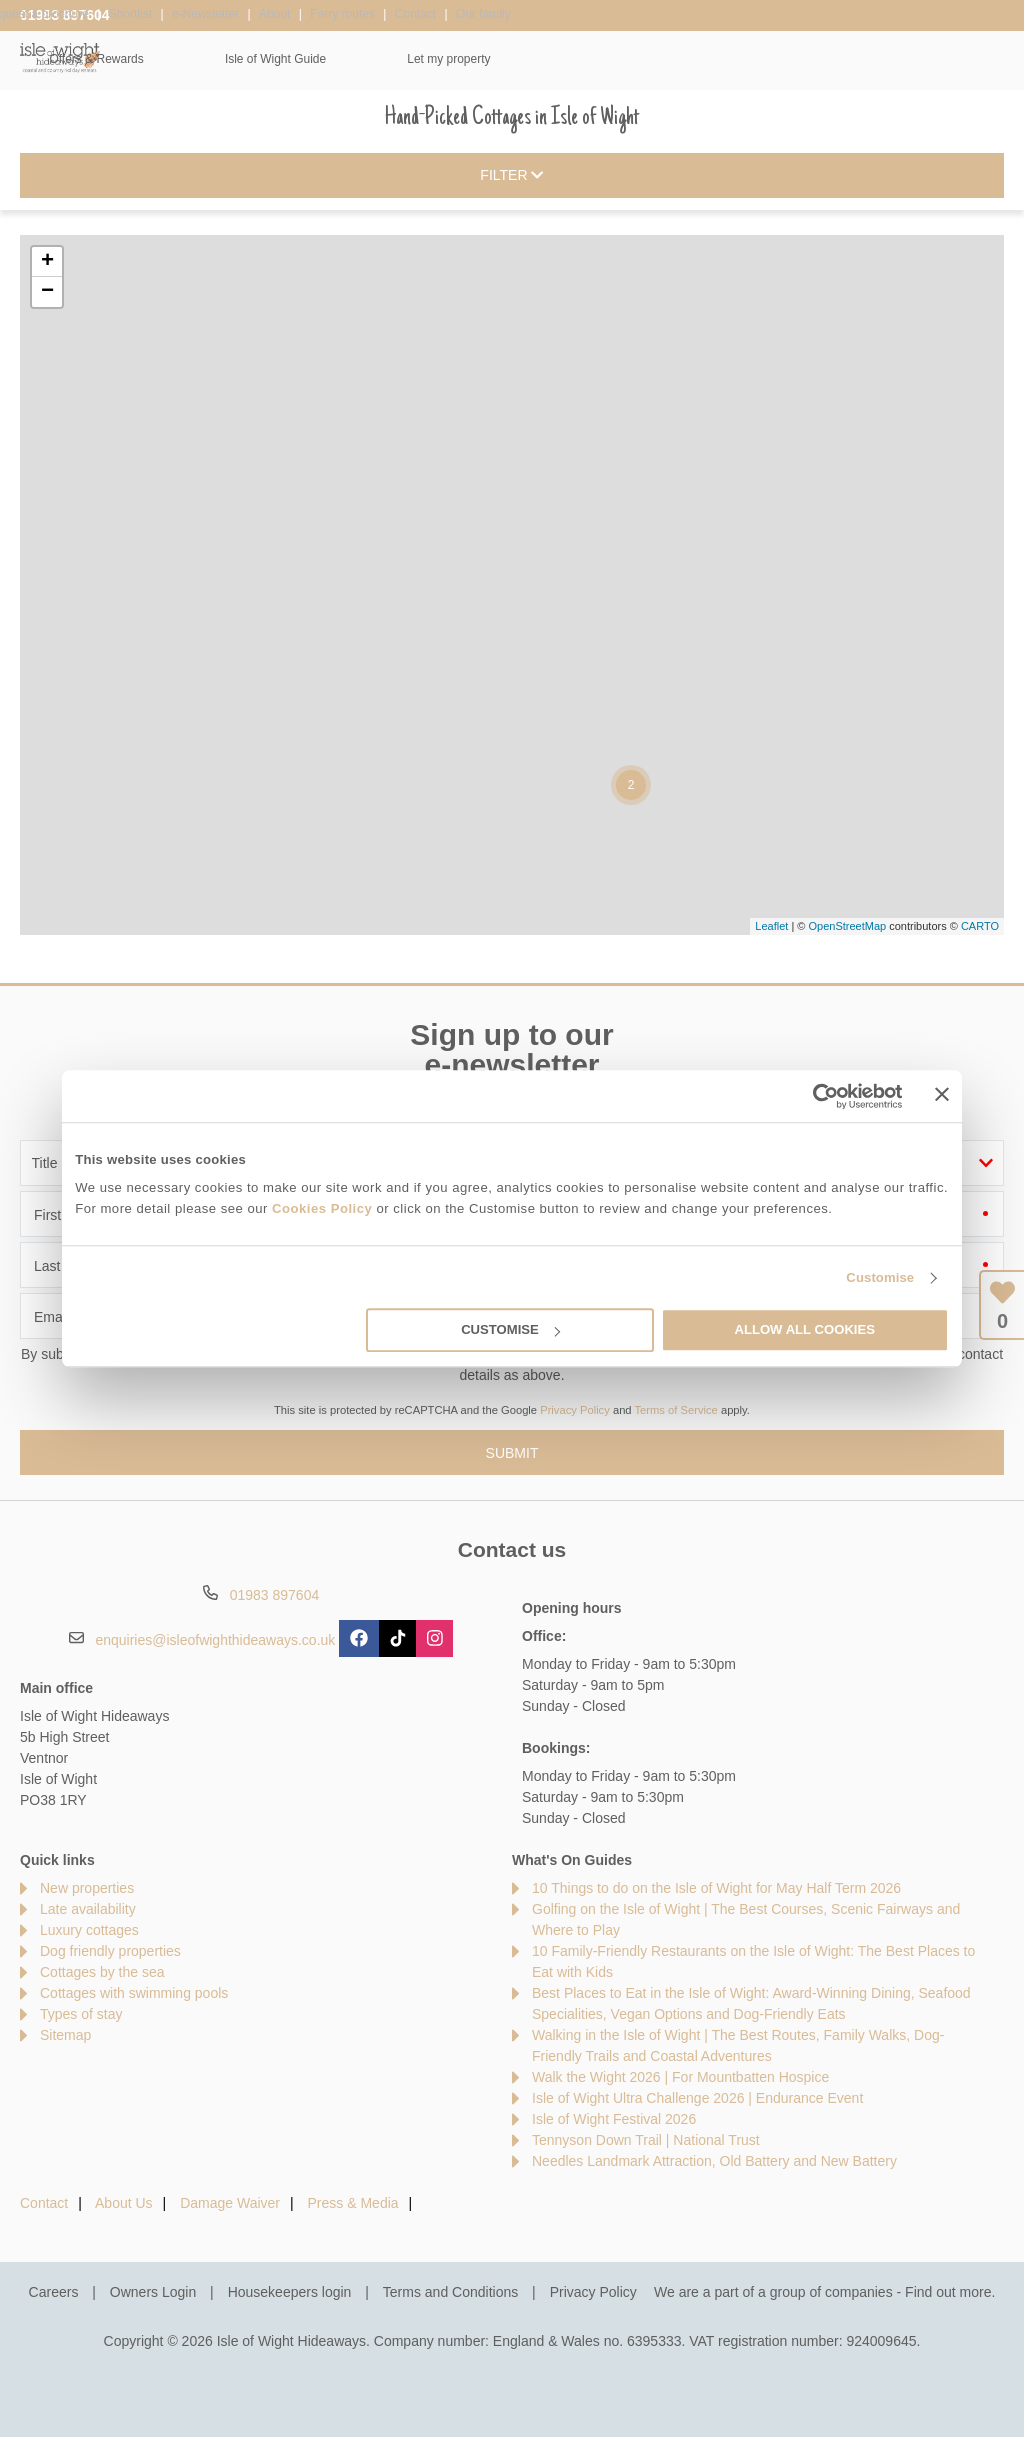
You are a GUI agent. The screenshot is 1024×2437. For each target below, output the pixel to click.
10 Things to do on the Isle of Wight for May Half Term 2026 (716, 1888)
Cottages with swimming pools (134, 1993)
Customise (880, 1277)
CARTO (980, 926)
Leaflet (771, 926)
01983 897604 (65, 15)
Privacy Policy (575, 1410)
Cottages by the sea (102, 1972)
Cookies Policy (322, 1208)
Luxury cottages (89, 1930)
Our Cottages (289, 59)
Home (157, 59)
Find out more (948, 2292)
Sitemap (65, 2035)
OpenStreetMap (847, 926)
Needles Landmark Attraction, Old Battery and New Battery (714, 2161)
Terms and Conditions (450, 2292)
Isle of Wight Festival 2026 (614, 2119)
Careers (54, 2292)
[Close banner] (942, 1095)
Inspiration (433, 59)
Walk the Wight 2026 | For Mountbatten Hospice (680, 2077)
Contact (44, 2203)
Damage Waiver (230, 2203)
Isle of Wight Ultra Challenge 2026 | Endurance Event (697, 2098)
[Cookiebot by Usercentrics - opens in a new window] (815, 1096)
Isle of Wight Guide (768, 59)
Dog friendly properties (110, 1951)
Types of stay (81, 2014)
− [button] (47, 292)
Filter (511, 176)
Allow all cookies (804, 1330)
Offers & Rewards (589, 59)
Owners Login (153, 2292)
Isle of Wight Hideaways (60, 57)
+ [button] (47, 262)
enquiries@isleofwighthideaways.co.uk (215, 1640)
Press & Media (353, 2203)
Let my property (941, 59)
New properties (87, 1888)
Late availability (88, 1909)
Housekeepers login (290, 2292)
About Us (124, 2203)
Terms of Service (676, 1410)
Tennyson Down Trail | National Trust (646, 2140)
